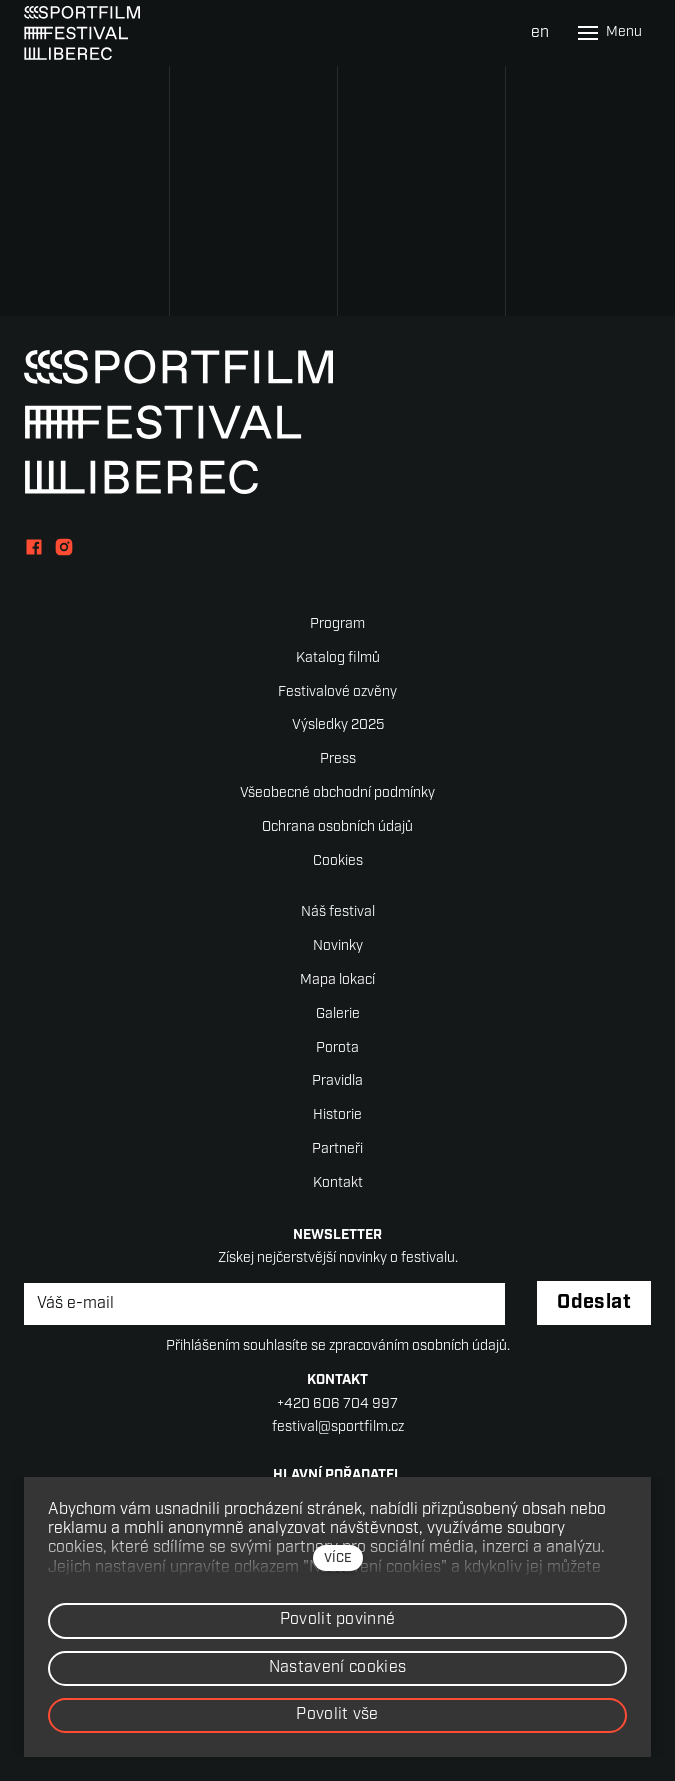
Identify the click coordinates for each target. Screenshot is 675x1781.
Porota (337, 1048)
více (338, 1558)
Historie (337, 1115)
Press (338, 759)
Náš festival (338, 912)
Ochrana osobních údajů (337, 827)
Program (337, 624)
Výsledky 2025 (338, 725)
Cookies (338, 861)
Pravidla (337, 1081)
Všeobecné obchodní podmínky (337, 793)
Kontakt (338, 1183)
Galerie (338, 1014)
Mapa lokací (337, 980)
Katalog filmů (338, 658)
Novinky (338, 946)
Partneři (337, 1149)
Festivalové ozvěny (337, 692)
